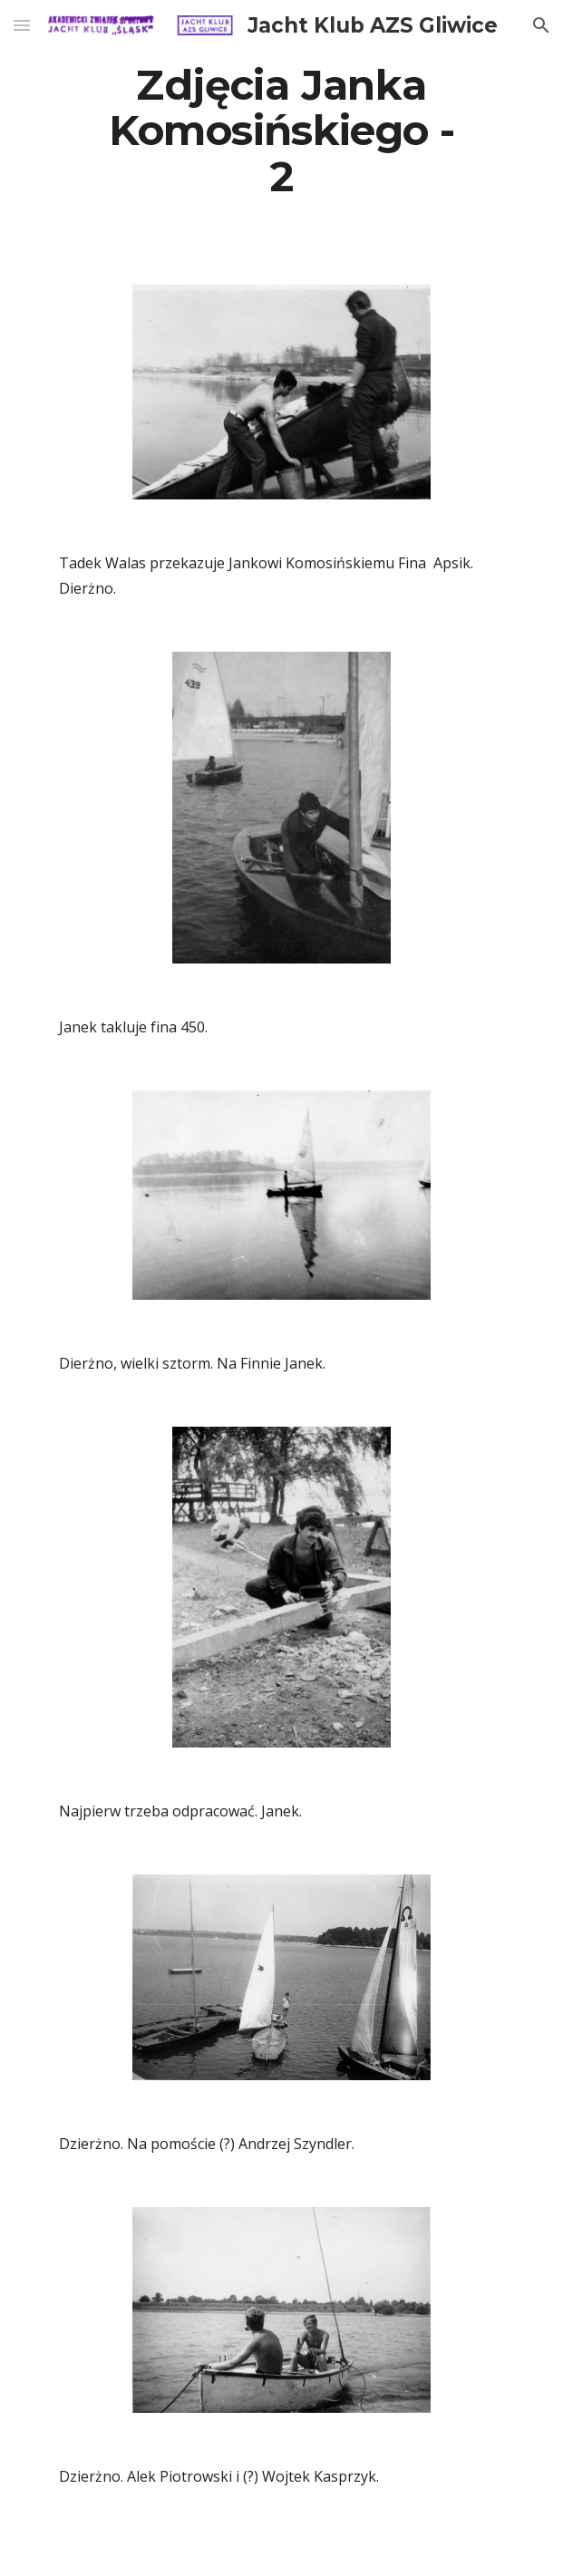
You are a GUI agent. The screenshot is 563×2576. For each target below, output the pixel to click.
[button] (22, 25)
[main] (281, 131)
